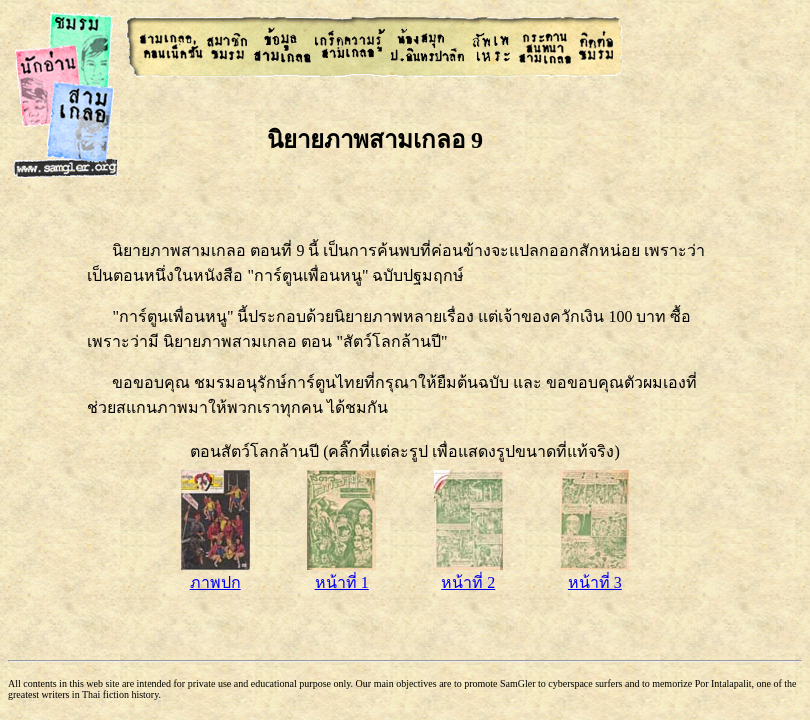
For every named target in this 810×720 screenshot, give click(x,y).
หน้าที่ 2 (468, 573)
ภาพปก (215, 573)
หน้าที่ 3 (594, 573)
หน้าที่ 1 (341, 573)
